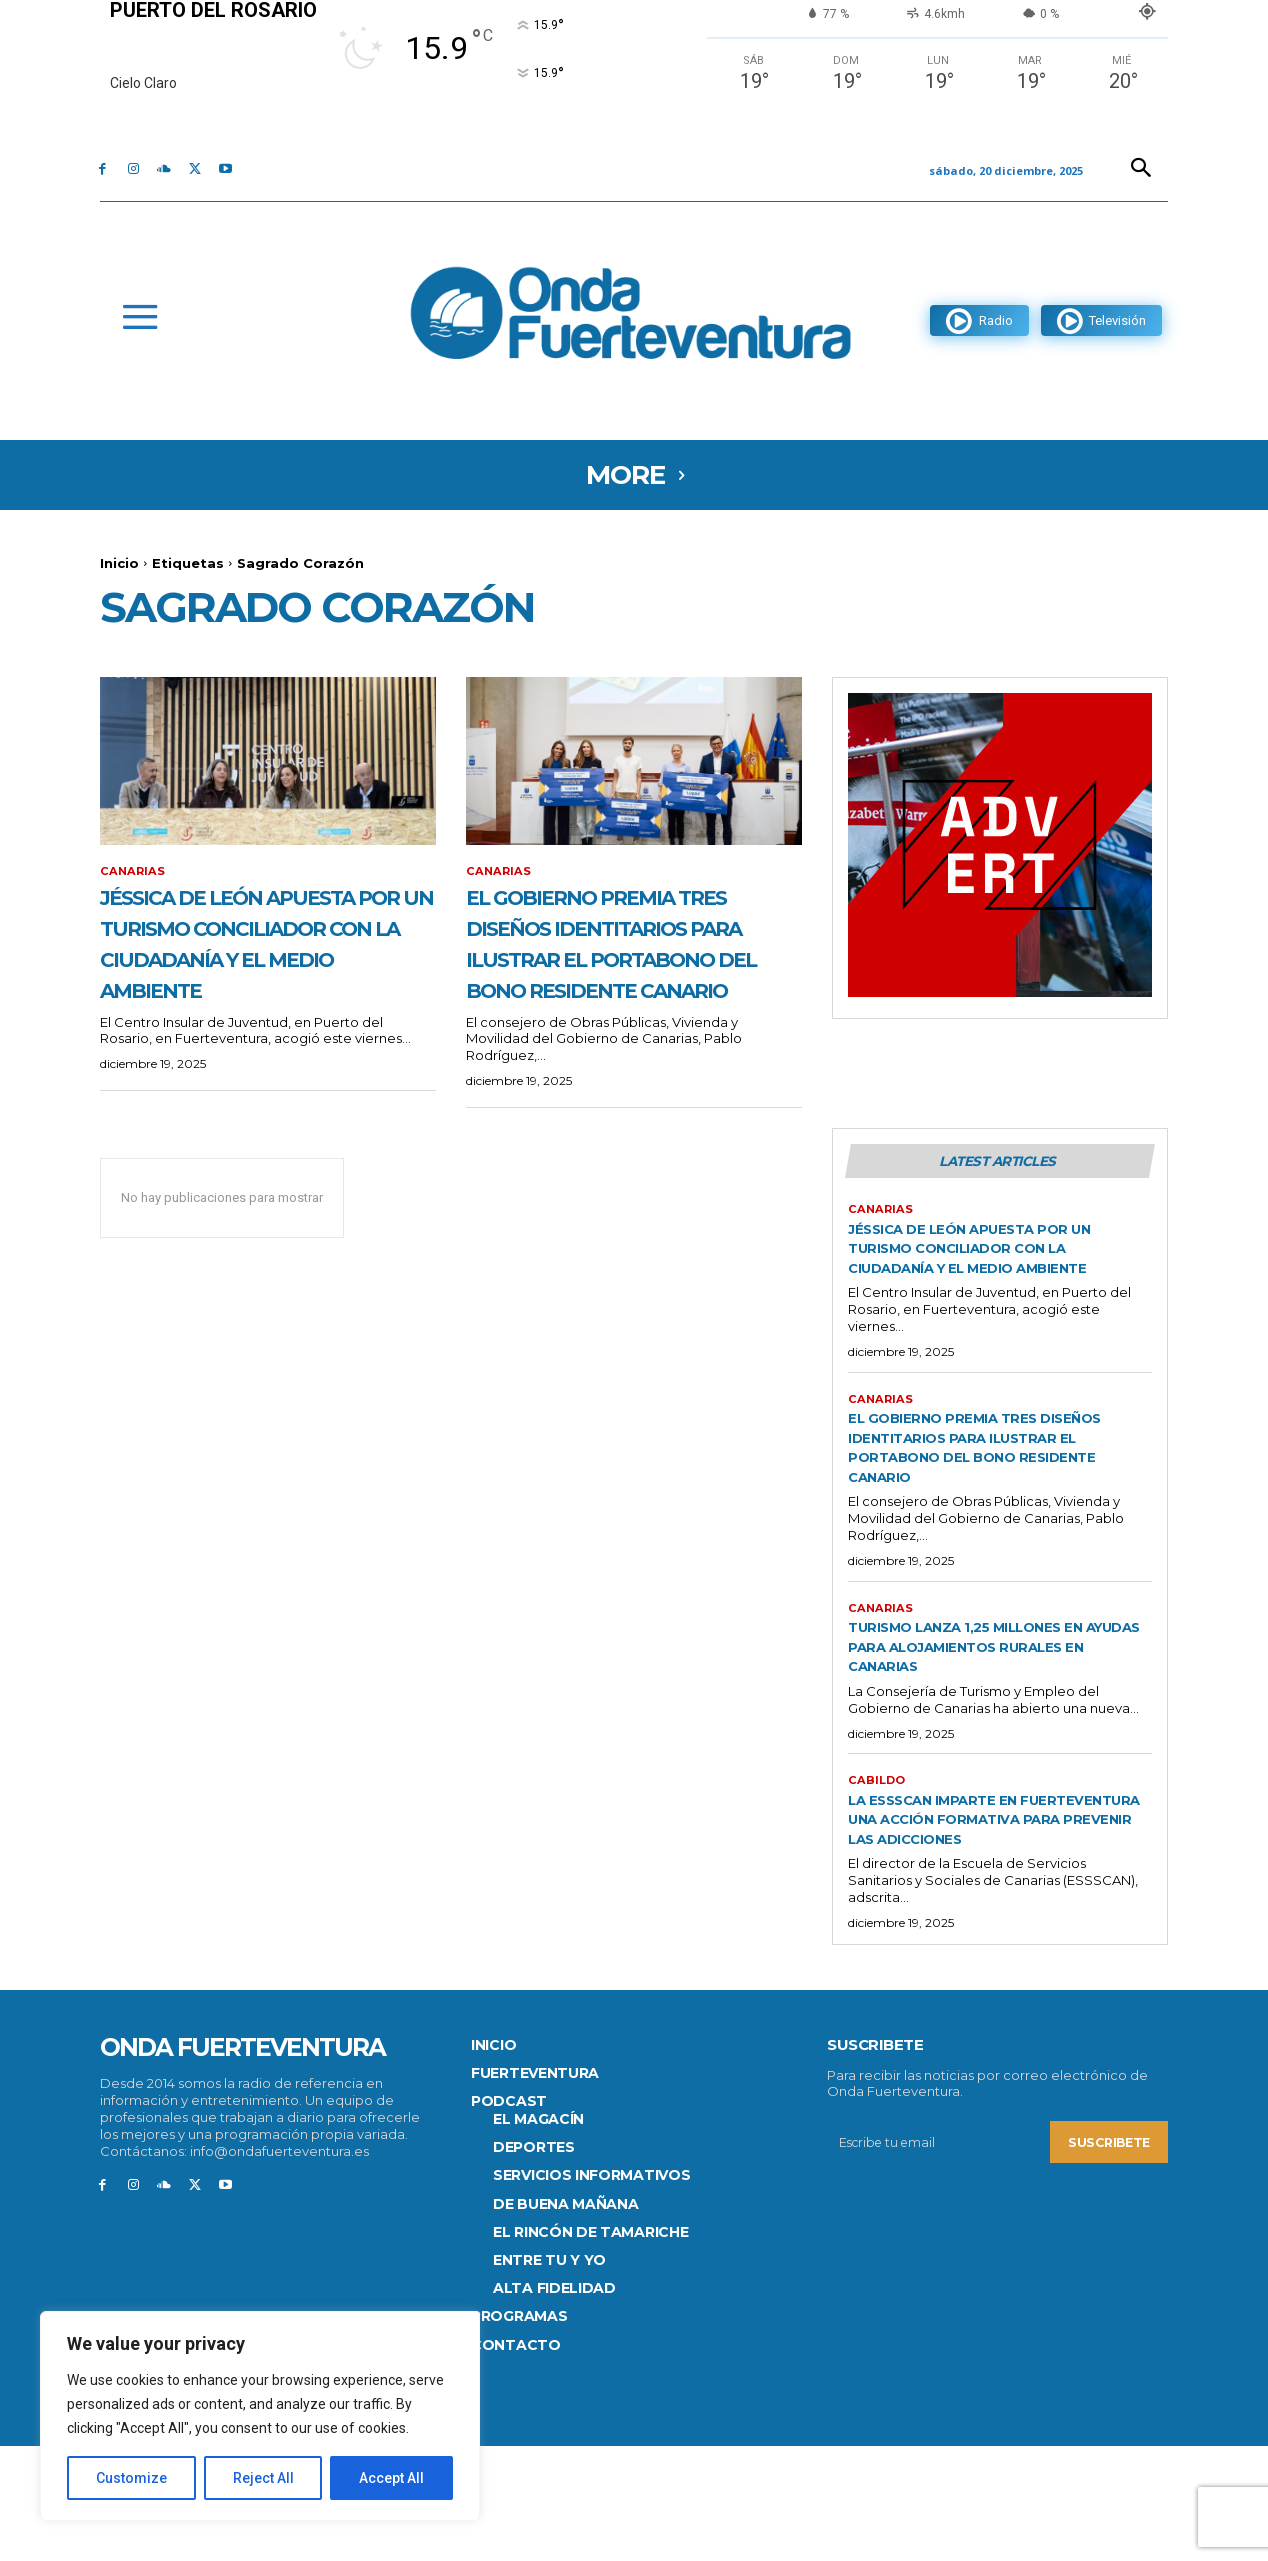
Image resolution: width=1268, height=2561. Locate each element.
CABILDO (878, 1874)
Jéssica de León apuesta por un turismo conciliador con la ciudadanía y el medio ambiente (268, 958)
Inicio (119, 563)
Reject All (263, 2478)
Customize (131, 2478)
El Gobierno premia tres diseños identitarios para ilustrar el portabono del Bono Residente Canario (627, 974)
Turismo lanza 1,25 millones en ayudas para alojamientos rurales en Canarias (996, 1738)
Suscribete (1106, 2256)
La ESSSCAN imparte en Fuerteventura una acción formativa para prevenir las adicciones (989, 1922)
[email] (936, 2257)
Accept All (391, 2478)
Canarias (133, 872)
